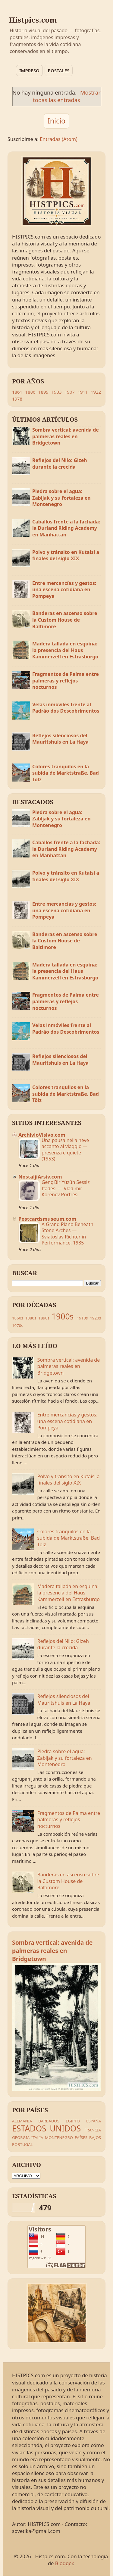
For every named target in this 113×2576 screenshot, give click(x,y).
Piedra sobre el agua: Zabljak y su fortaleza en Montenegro (61, 497)
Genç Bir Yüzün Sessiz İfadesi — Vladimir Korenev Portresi (66, 1188)
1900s (63, 1316)
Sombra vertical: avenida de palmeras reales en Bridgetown (65, 436)
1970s (17, 1325)
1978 (17, 399)
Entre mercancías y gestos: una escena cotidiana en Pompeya (64, 589)
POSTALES (59, 70)
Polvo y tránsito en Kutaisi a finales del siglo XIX (65, 555)
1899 (43, 392)
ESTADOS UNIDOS (46, 2128)
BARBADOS (48, 2121)
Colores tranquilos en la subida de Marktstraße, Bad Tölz (65, 773)
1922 (96, 392)
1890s (43, 1318)
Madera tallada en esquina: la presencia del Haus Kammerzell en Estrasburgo (65, 650)
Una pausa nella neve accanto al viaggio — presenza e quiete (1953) (65, 1149)
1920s (95, 1318)
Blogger (64, 2563)
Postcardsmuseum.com (47, 1218)
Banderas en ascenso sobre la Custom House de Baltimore (64, 619)
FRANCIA (92, 2130)
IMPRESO (29, 70)
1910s (82, 1318)
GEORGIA (21, 2137)
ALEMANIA (22, 2121)
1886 (30, 392)
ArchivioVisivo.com (41, 1134)
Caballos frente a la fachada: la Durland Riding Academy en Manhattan (66, 528)
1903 (56, 392)
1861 (17, 392)
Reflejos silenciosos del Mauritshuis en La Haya (60, 738)
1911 (82, 392)
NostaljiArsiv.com (40, 1176)
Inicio (56, 121)
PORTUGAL (22, 2144)
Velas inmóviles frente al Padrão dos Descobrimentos (65, 707)
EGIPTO (73, 2121)
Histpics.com (33, 20)
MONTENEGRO (59, 2137)
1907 (69, 392)
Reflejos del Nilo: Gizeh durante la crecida (59, 463)
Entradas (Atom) (58, 139)
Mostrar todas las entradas (66, 96)
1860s (17, 1318)
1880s (30, 1318)
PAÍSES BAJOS (88, 2137)
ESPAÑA (93, 2121)
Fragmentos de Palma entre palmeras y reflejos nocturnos (65, 680)
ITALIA (37, 2137)
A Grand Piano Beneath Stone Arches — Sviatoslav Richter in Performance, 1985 (67, 1233)
